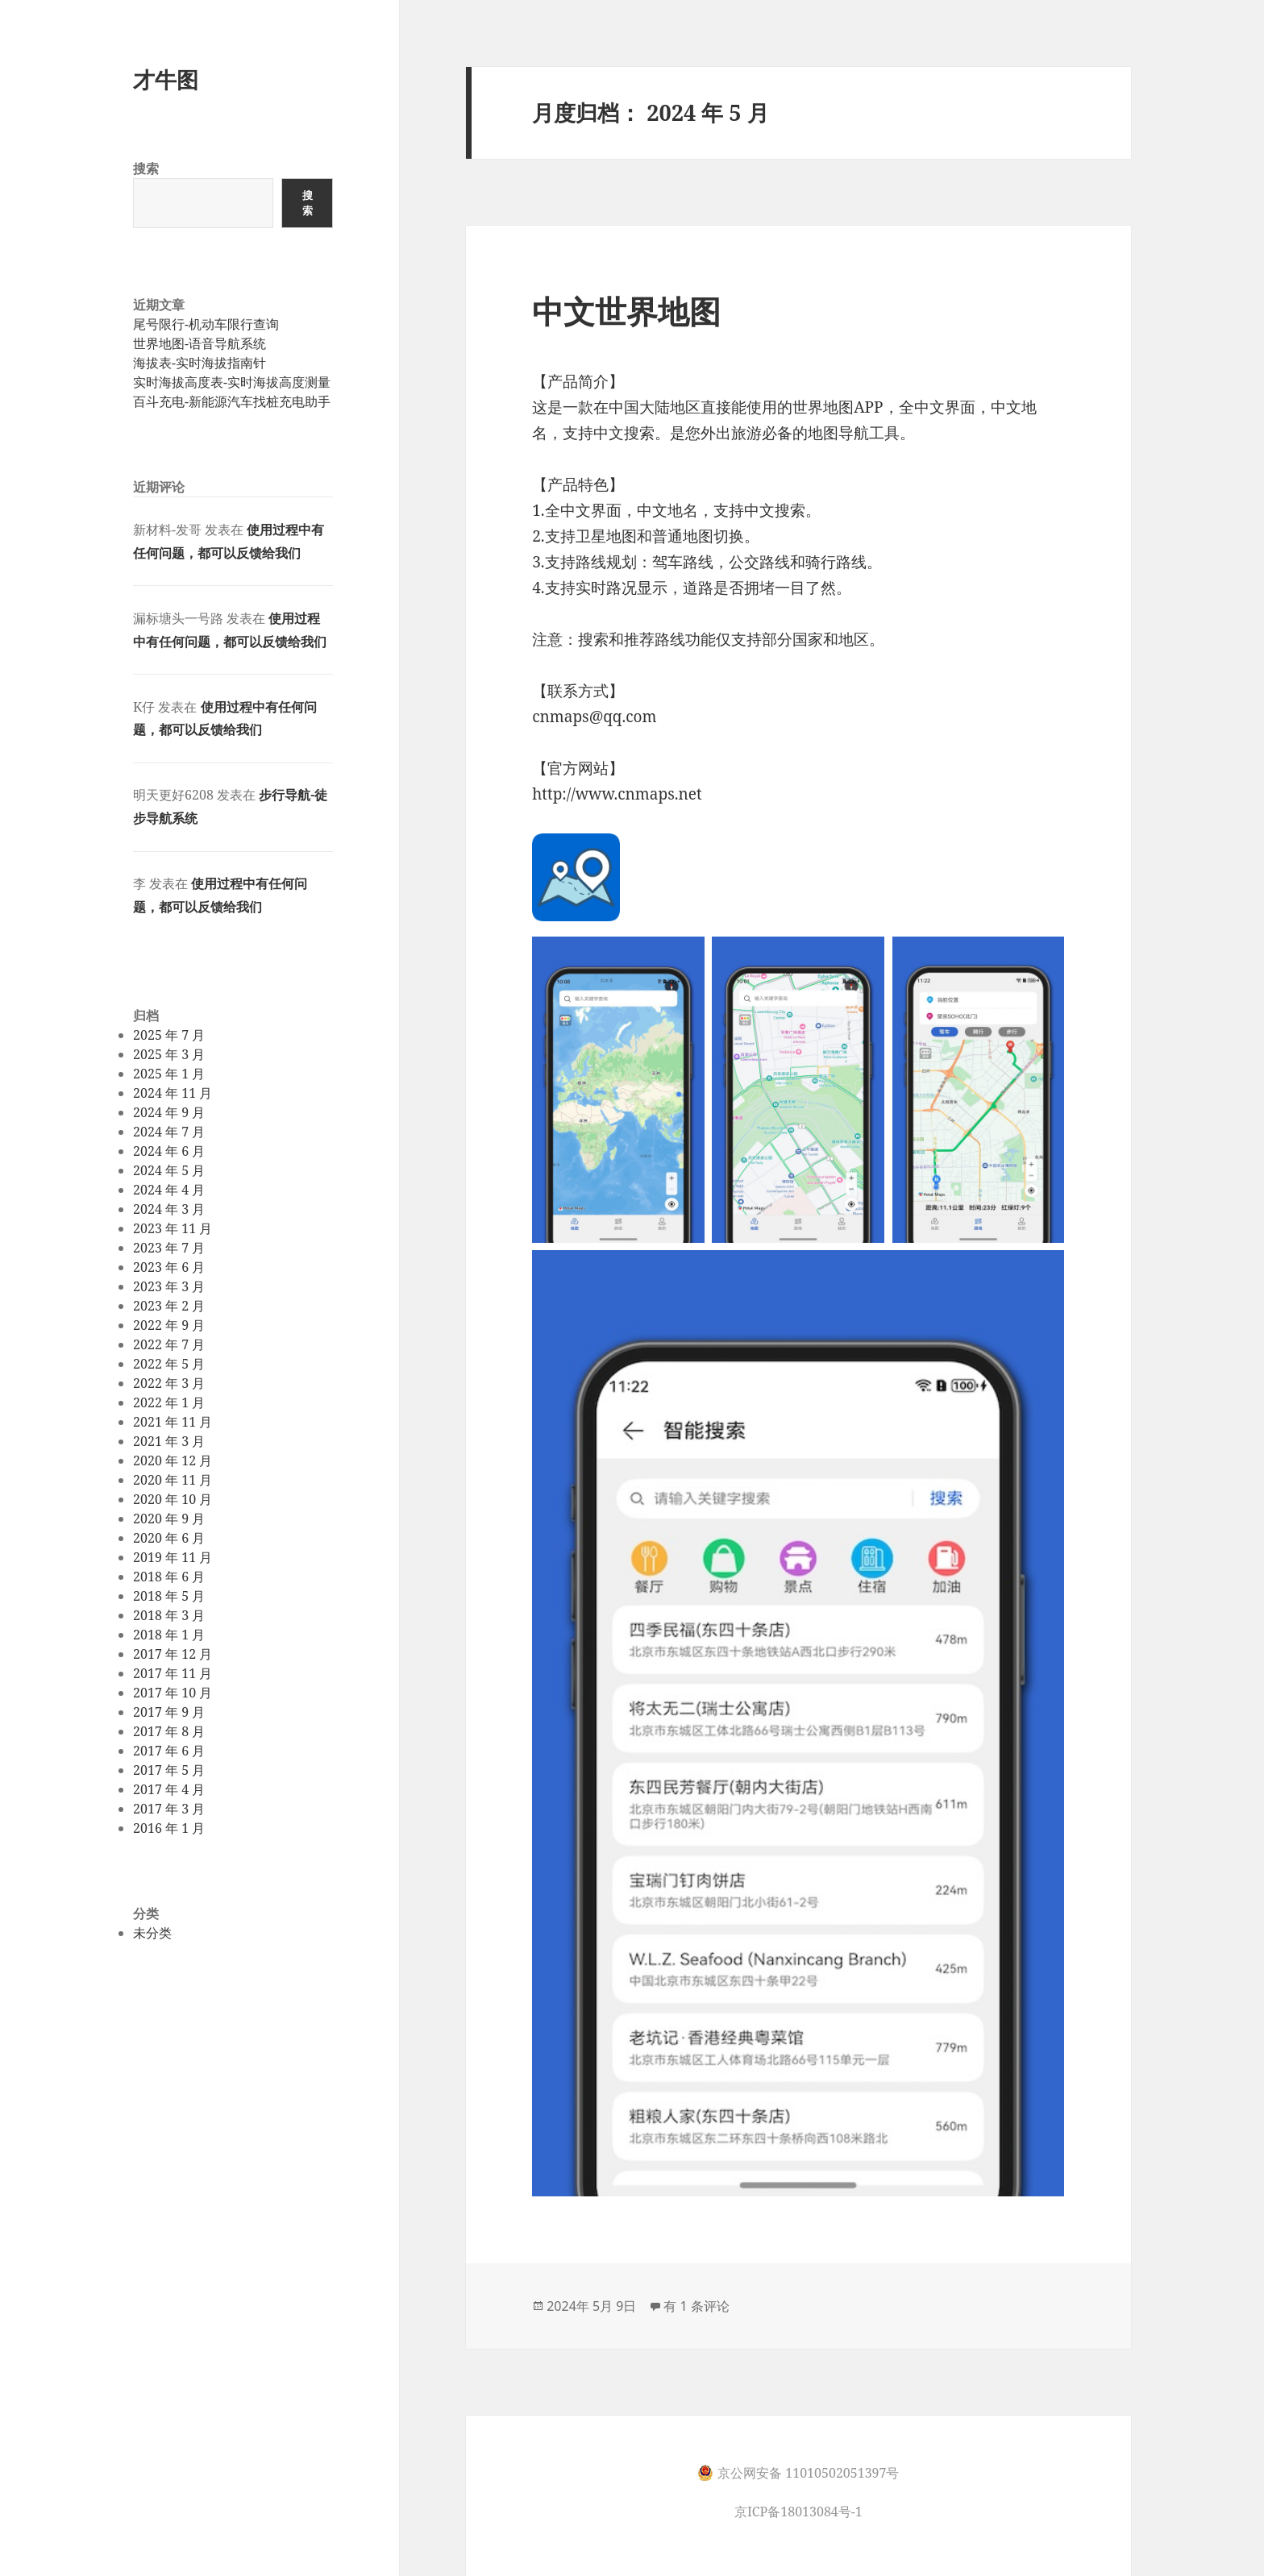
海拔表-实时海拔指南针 (199, 363)
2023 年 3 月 (169, 1286)
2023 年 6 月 (169, 1267)
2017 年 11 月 (172, 1673)
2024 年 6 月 (169, 1151)
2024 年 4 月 (169, 1190)
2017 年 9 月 (169, 1712)
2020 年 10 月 (172, 1499)
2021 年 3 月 (169, 1441)
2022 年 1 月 (169, 1402)
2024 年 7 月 (169, 1132)
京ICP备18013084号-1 (798, 2511)
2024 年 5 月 (169, 1170)
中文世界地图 (626, 310)
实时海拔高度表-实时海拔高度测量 (232, 382)
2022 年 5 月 (169, 1364)
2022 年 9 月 (169, 1325)
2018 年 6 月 (169, 1576)
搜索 (146, 168)
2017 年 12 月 (172, 1654)
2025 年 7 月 (169, 1035)
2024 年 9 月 (169, 1112)
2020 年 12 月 (172, 1460)
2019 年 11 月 (172, 1557)
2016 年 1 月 (169, 1828)
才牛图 (165, 79)
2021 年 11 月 (172, 1422)
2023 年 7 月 (169, 1248)
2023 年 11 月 (172, 1228)
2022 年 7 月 (169, 1344)
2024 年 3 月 (169, 1209)
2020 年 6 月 (169, 1538)
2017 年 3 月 (169, 1809)
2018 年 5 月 (169, 1596)
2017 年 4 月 (169, 1789)
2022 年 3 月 (169, 1383)
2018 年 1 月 (169, 1634)
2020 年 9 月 (169, 1518)
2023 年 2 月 (169, 1306)
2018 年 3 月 (169, 1615)
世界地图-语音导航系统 (199, 343)
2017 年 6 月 (169, 1751)
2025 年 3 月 (169, 1054)
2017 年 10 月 (172, 1692)
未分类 (152, 1933)
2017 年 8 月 (169, 1731)
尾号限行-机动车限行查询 (206, 324)
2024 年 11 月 (172, 1093)
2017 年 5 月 (169, 1770)
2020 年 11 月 (172, 1480)
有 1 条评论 (696, 2306)
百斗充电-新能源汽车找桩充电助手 (232, 401)
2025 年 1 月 (169, 1073)
